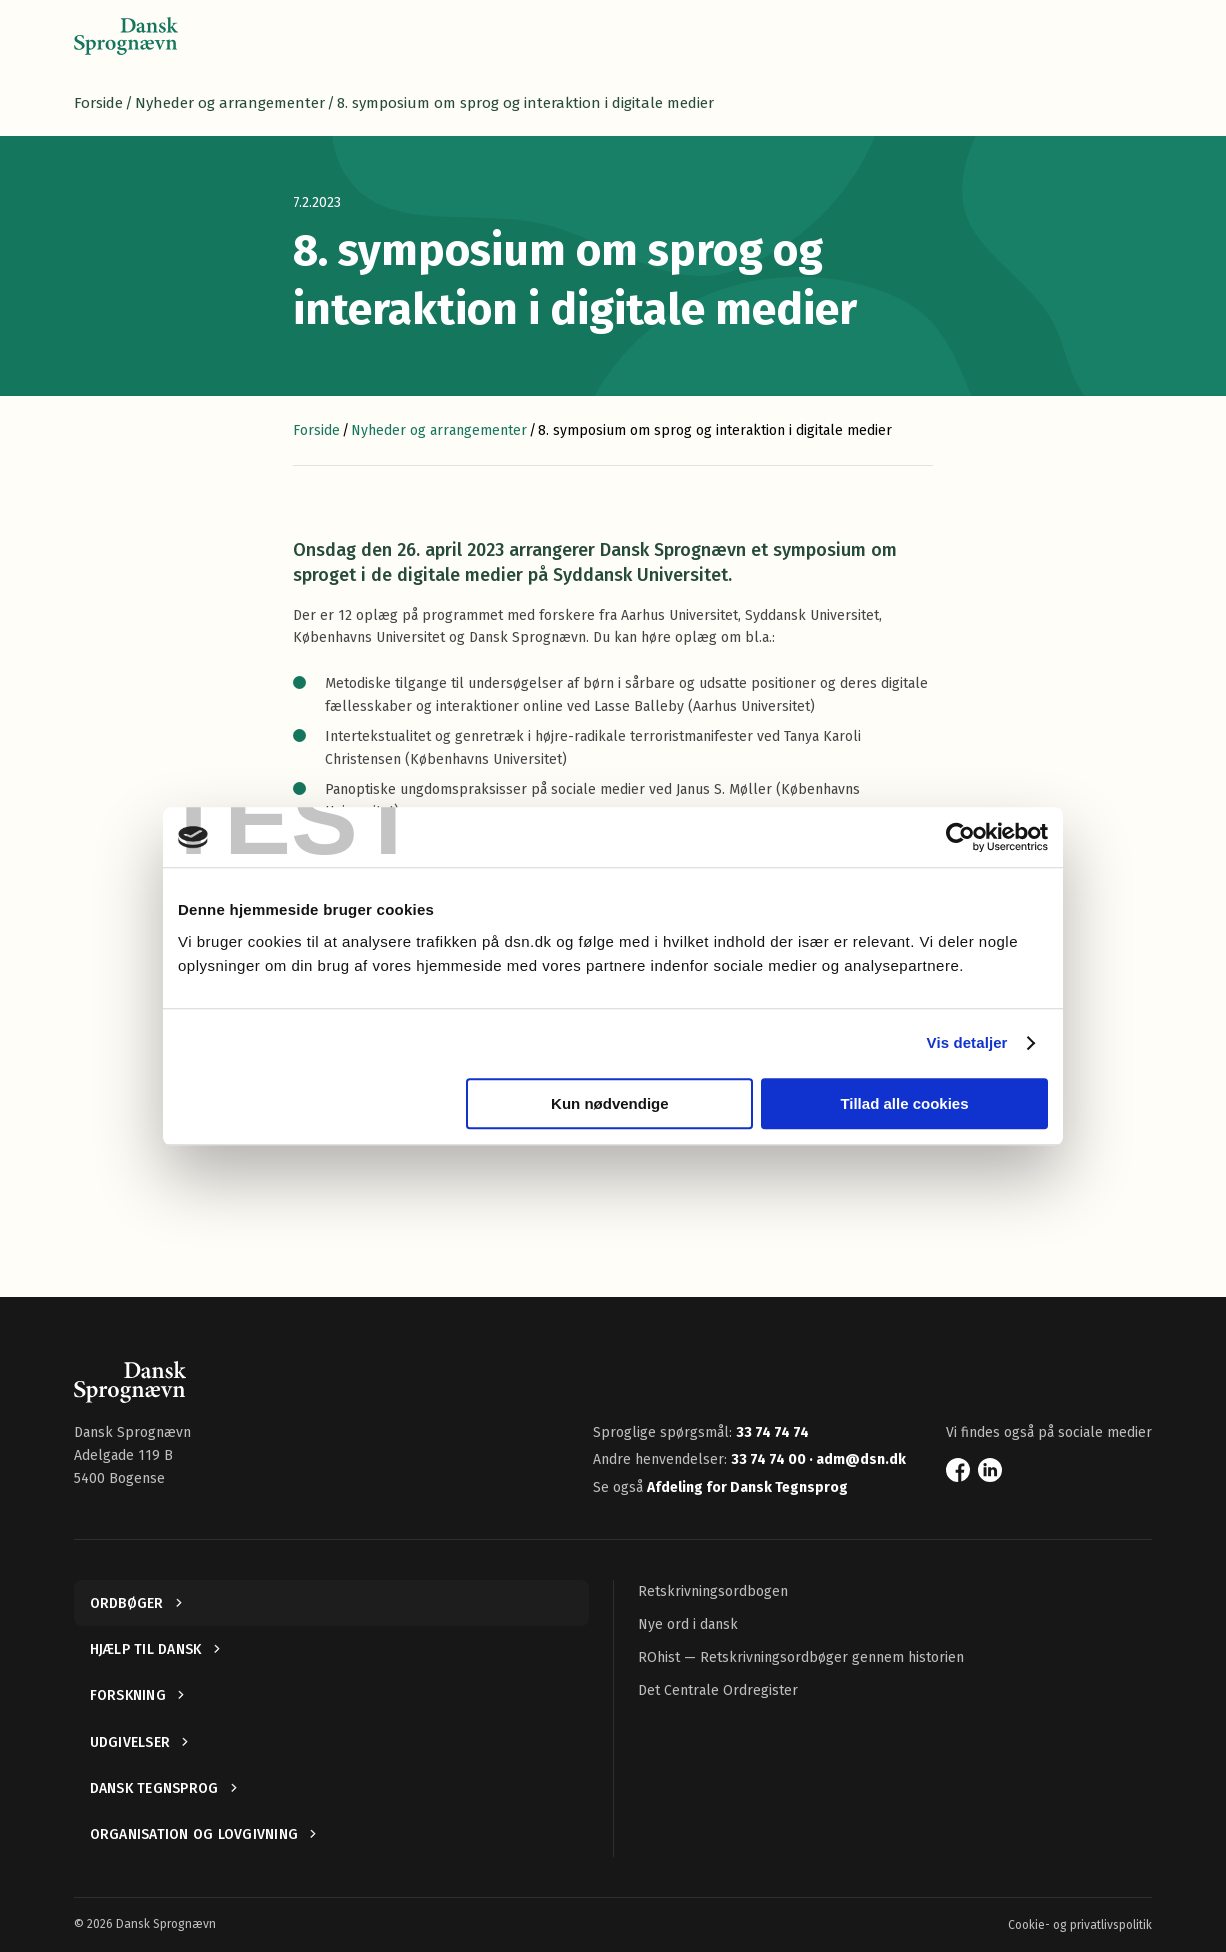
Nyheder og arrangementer (230, 103)
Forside (98, 103)
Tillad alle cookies (904, 1103)
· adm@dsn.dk (857, 1459)
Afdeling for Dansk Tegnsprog (747, 1487)
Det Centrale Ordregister (718, 1690)
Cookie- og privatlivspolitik (1080, 1925)
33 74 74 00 (770, 1459)
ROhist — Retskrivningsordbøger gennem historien (801, 1657)
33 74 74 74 (772, 1432)
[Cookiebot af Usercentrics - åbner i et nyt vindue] (960, 837)
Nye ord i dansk (688, 1624)
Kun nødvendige (610, 1103)
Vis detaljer (967, 1042)
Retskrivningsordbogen (713, 1591)
